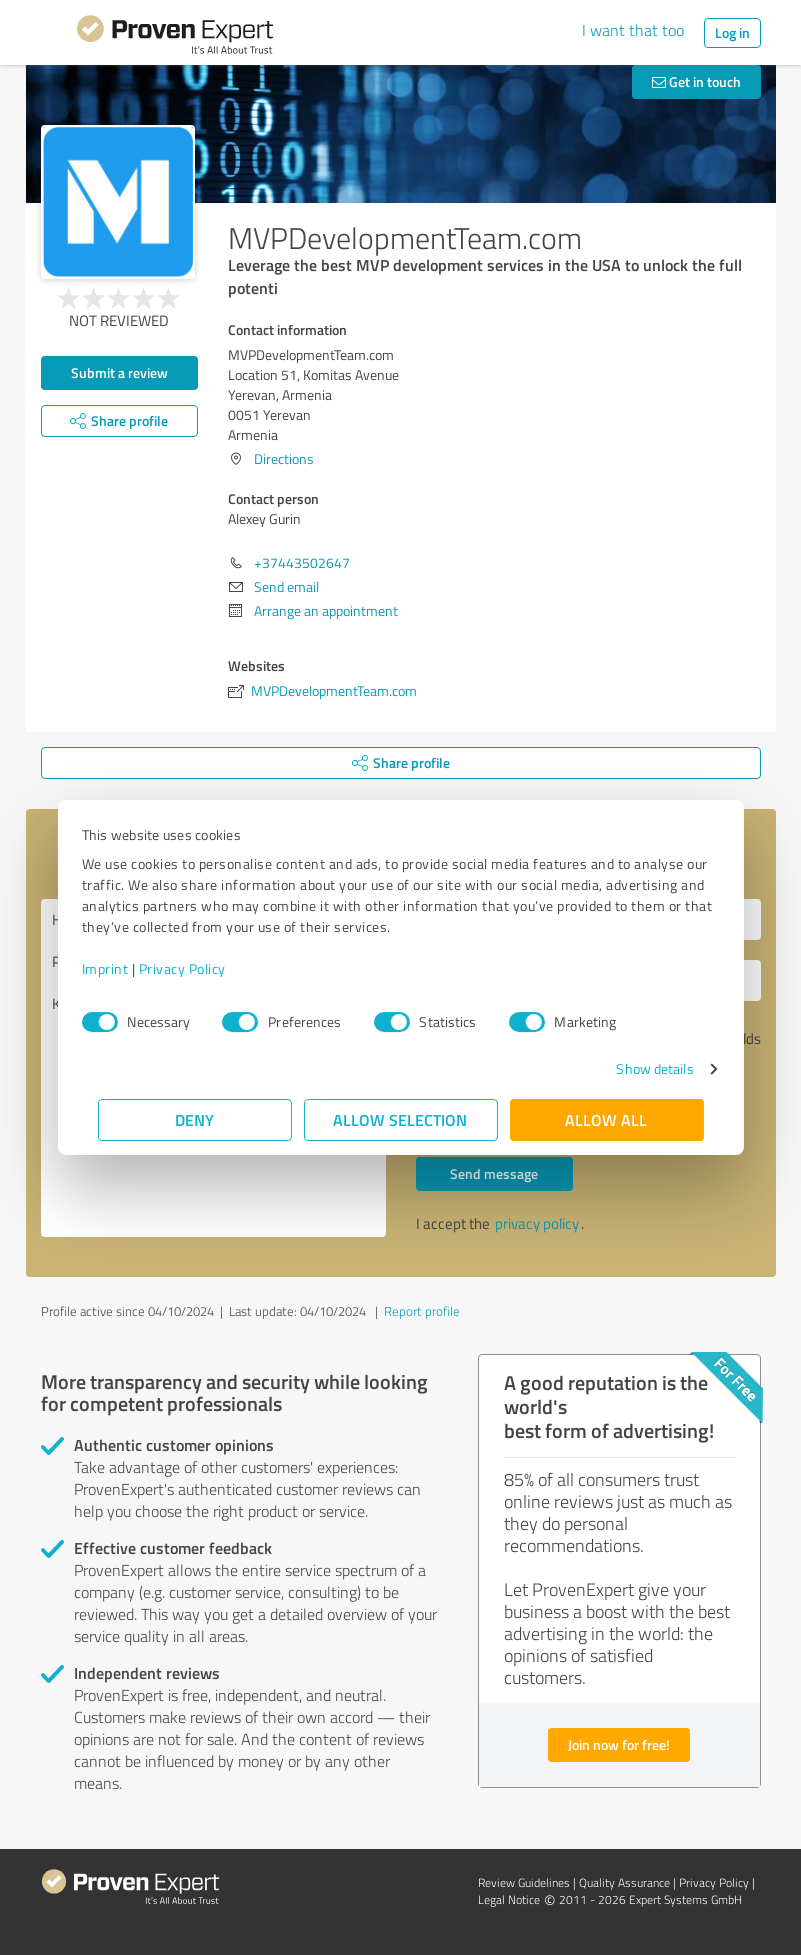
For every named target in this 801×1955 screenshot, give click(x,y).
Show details (638, 1068)
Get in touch (696, 81)
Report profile (422, 1311)
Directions (284, 458)
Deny (194, 1119)
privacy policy (537, 1223)
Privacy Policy (198, 968)
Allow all (607, 1119)
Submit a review (119, 372)
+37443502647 (302, 562)
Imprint (121, 968)
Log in (732, 32)
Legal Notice (509, 1899)
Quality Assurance (624, 1882)
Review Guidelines (524, 1882)
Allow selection (401, 1119)
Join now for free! (619, 1744)
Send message (494, 1173)
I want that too (633, 30)
